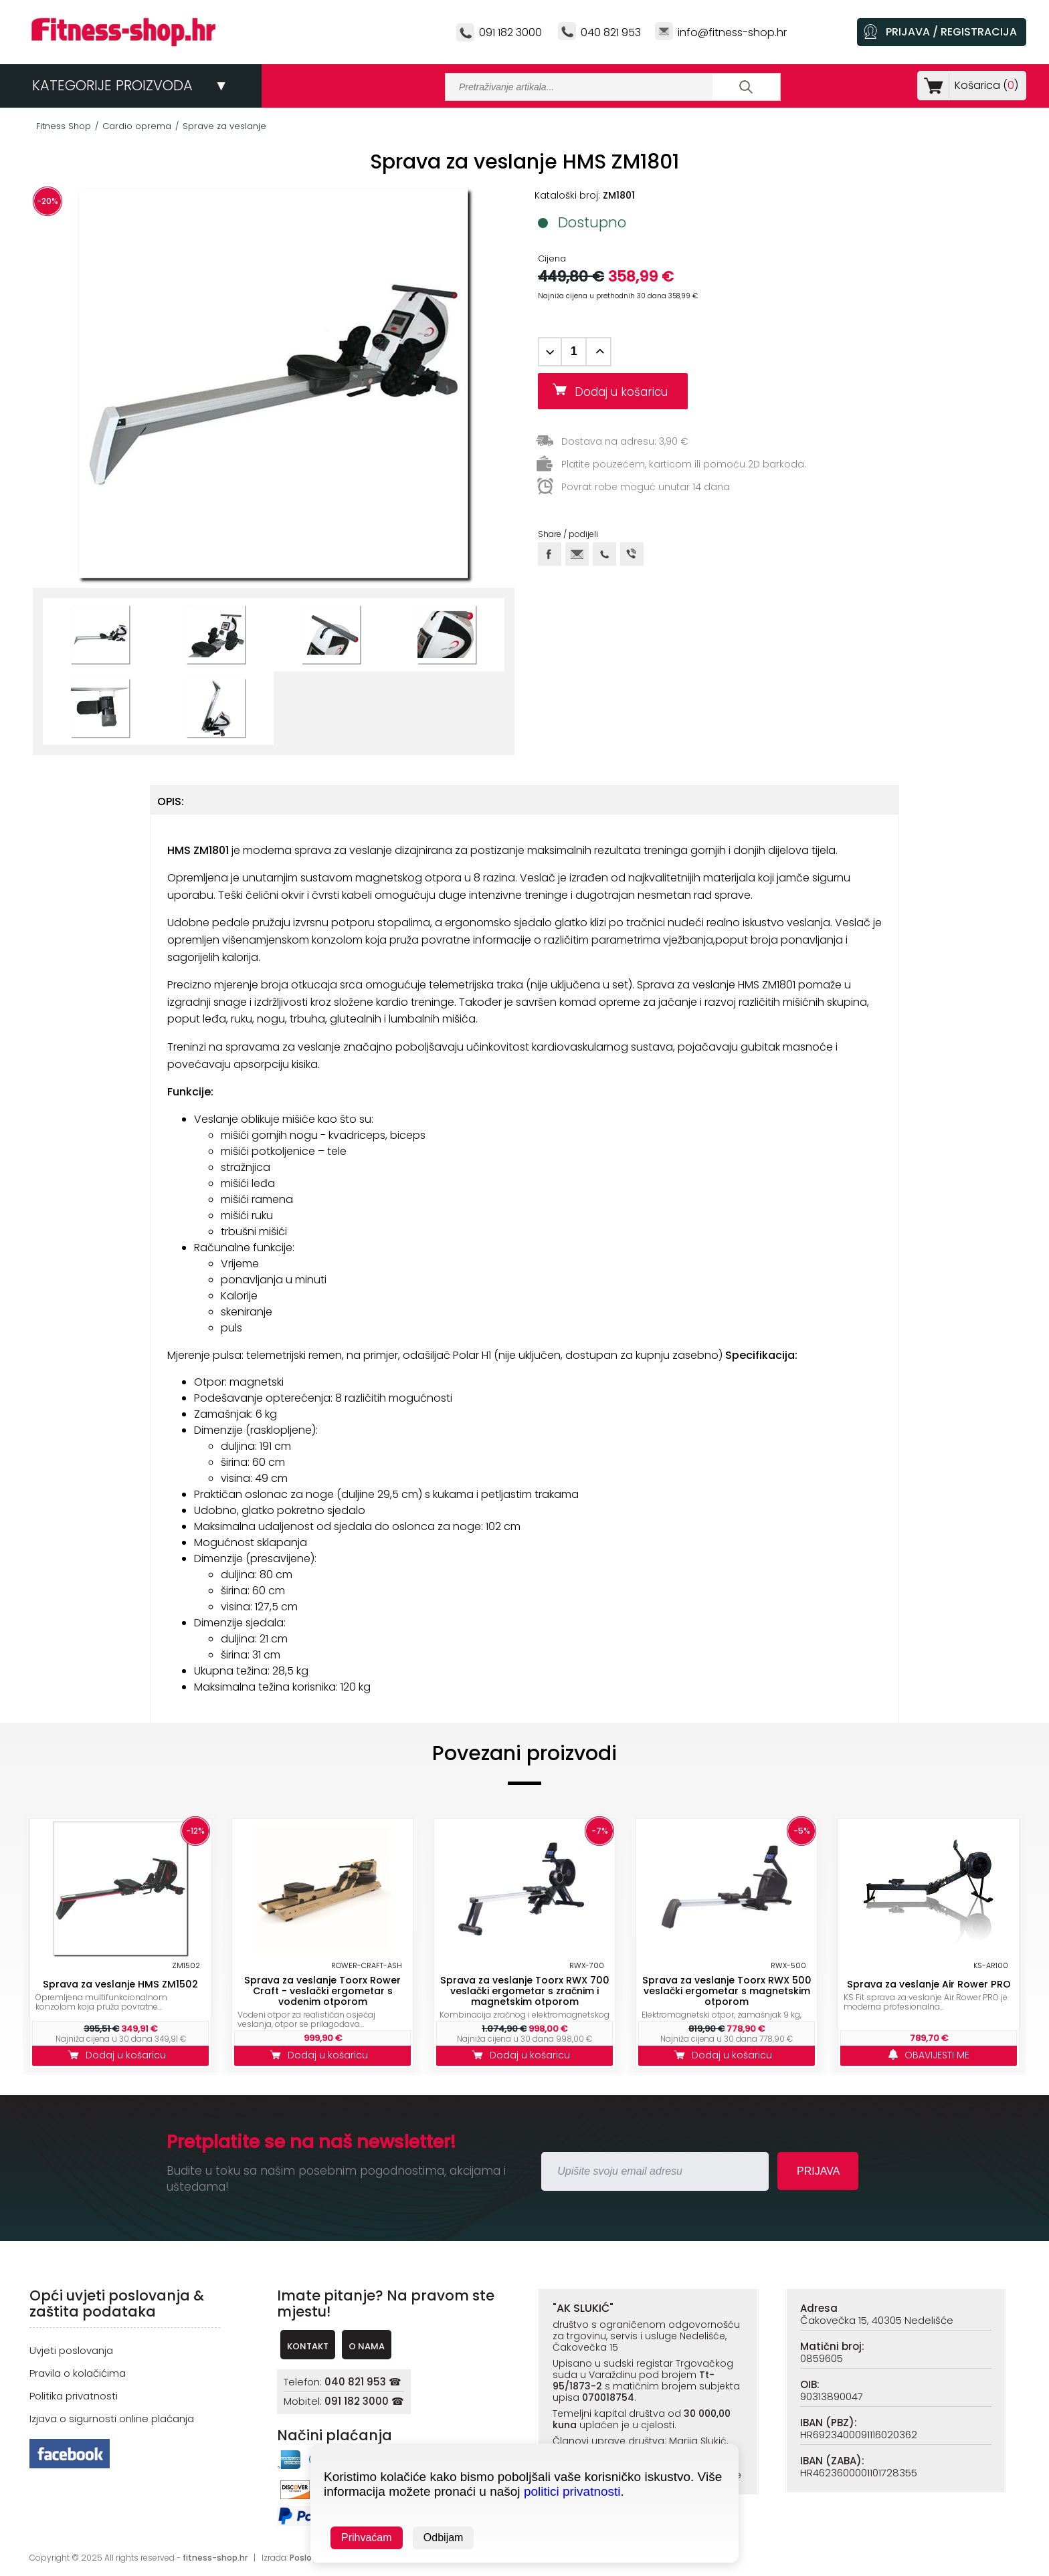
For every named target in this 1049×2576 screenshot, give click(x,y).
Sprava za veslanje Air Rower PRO (929, 1984)
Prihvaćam (366, 2537)
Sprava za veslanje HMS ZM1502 (120, 1984)
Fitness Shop (63, 126)
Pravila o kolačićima (77, 2373)
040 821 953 (611, 32)
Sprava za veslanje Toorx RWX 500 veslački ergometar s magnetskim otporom (727, 1991)
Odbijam (443, 2537)
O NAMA (367, 2346)
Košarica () (983, 85)
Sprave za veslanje (224, 126)
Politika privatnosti (73, 2396)
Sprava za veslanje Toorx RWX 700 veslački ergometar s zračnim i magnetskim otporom (524, 1991)
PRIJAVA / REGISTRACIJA (951, 31)
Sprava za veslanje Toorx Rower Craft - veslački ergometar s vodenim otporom (322, 1991)
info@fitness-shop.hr (732, 32)
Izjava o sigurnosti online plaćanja (111, 2418)
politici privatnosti (572, 2491)
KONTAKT (307, 2346)
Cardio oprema (136, 126)
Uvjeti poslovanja (71, 2350)
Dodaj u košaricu (626, 392)
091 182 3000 (510, 32)
